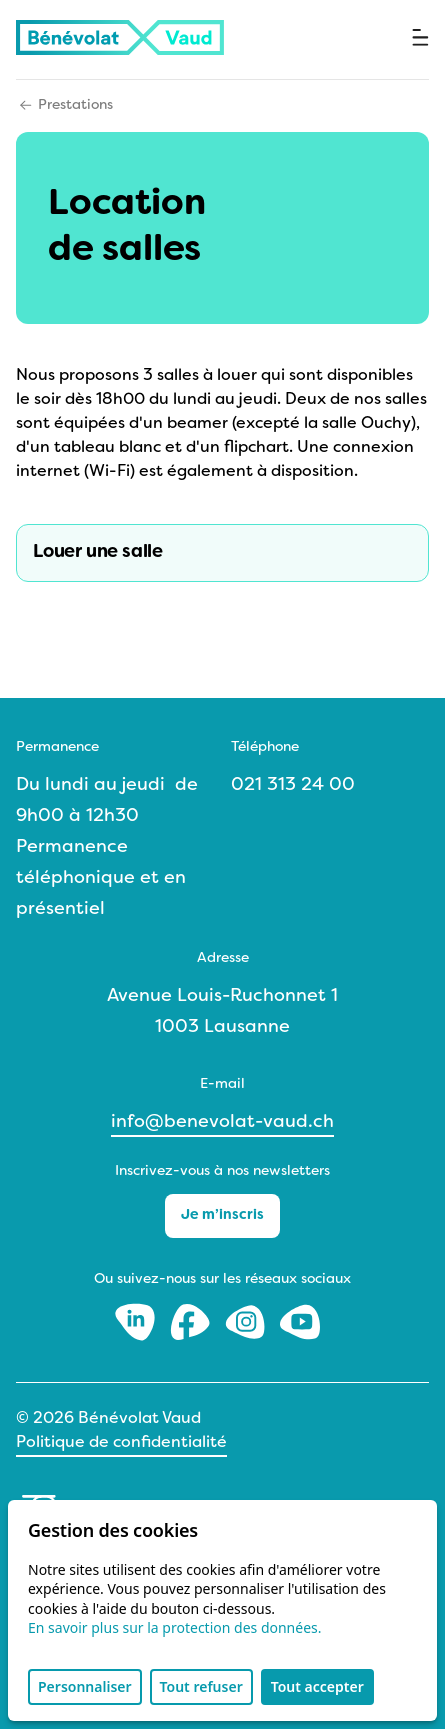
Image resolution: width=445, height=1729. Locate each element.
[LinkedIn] (137, 1321)
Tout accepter (317, 1686)
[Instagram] (247, 1321)
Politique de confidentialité (121, 1443)
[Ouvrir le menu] (420, 37)
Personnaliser (85, 1686)
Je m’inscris (222, 1215)
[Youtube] (300, 1321)
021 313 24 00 (293, 785)
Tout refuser (201, 1686)
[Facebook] (192, 1321)
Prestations (75, 105)
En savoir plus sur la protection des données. (175, 1627)
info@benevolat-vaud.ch (222, 1122)
